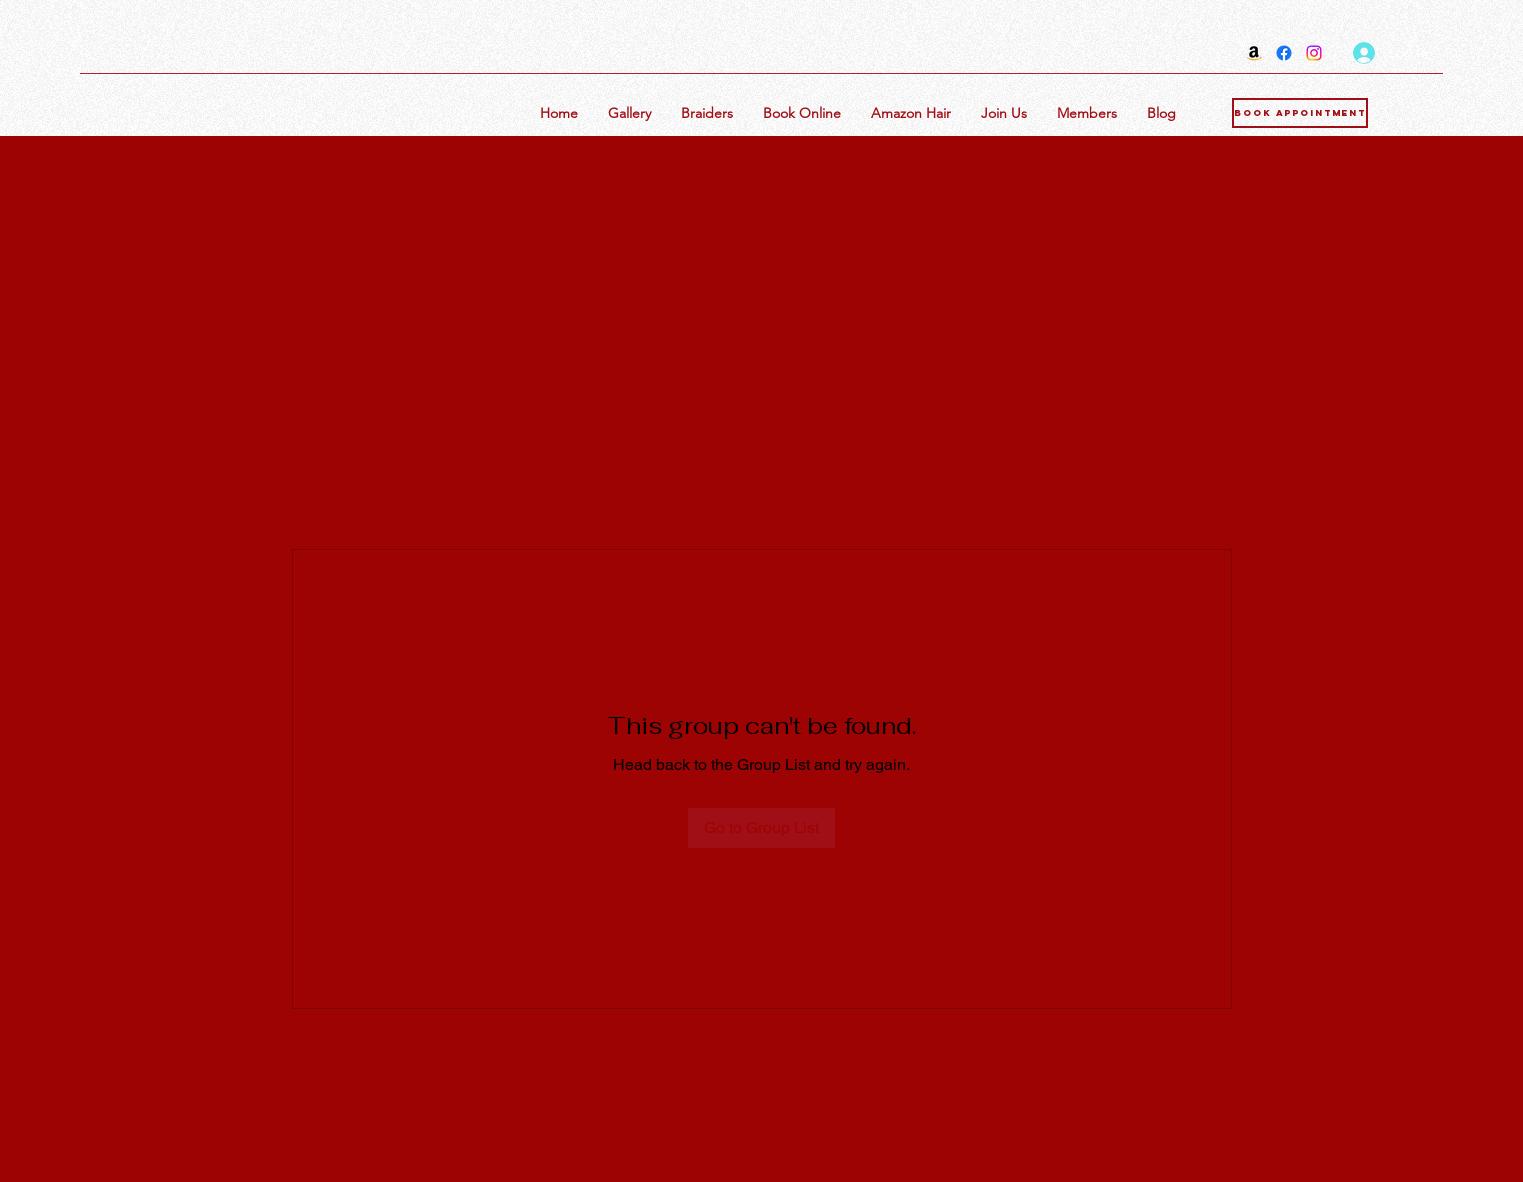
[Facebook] (1284, 53)
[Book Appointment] (1300, 113)
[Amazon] (1254, 53)
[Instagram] (1314, 53)
